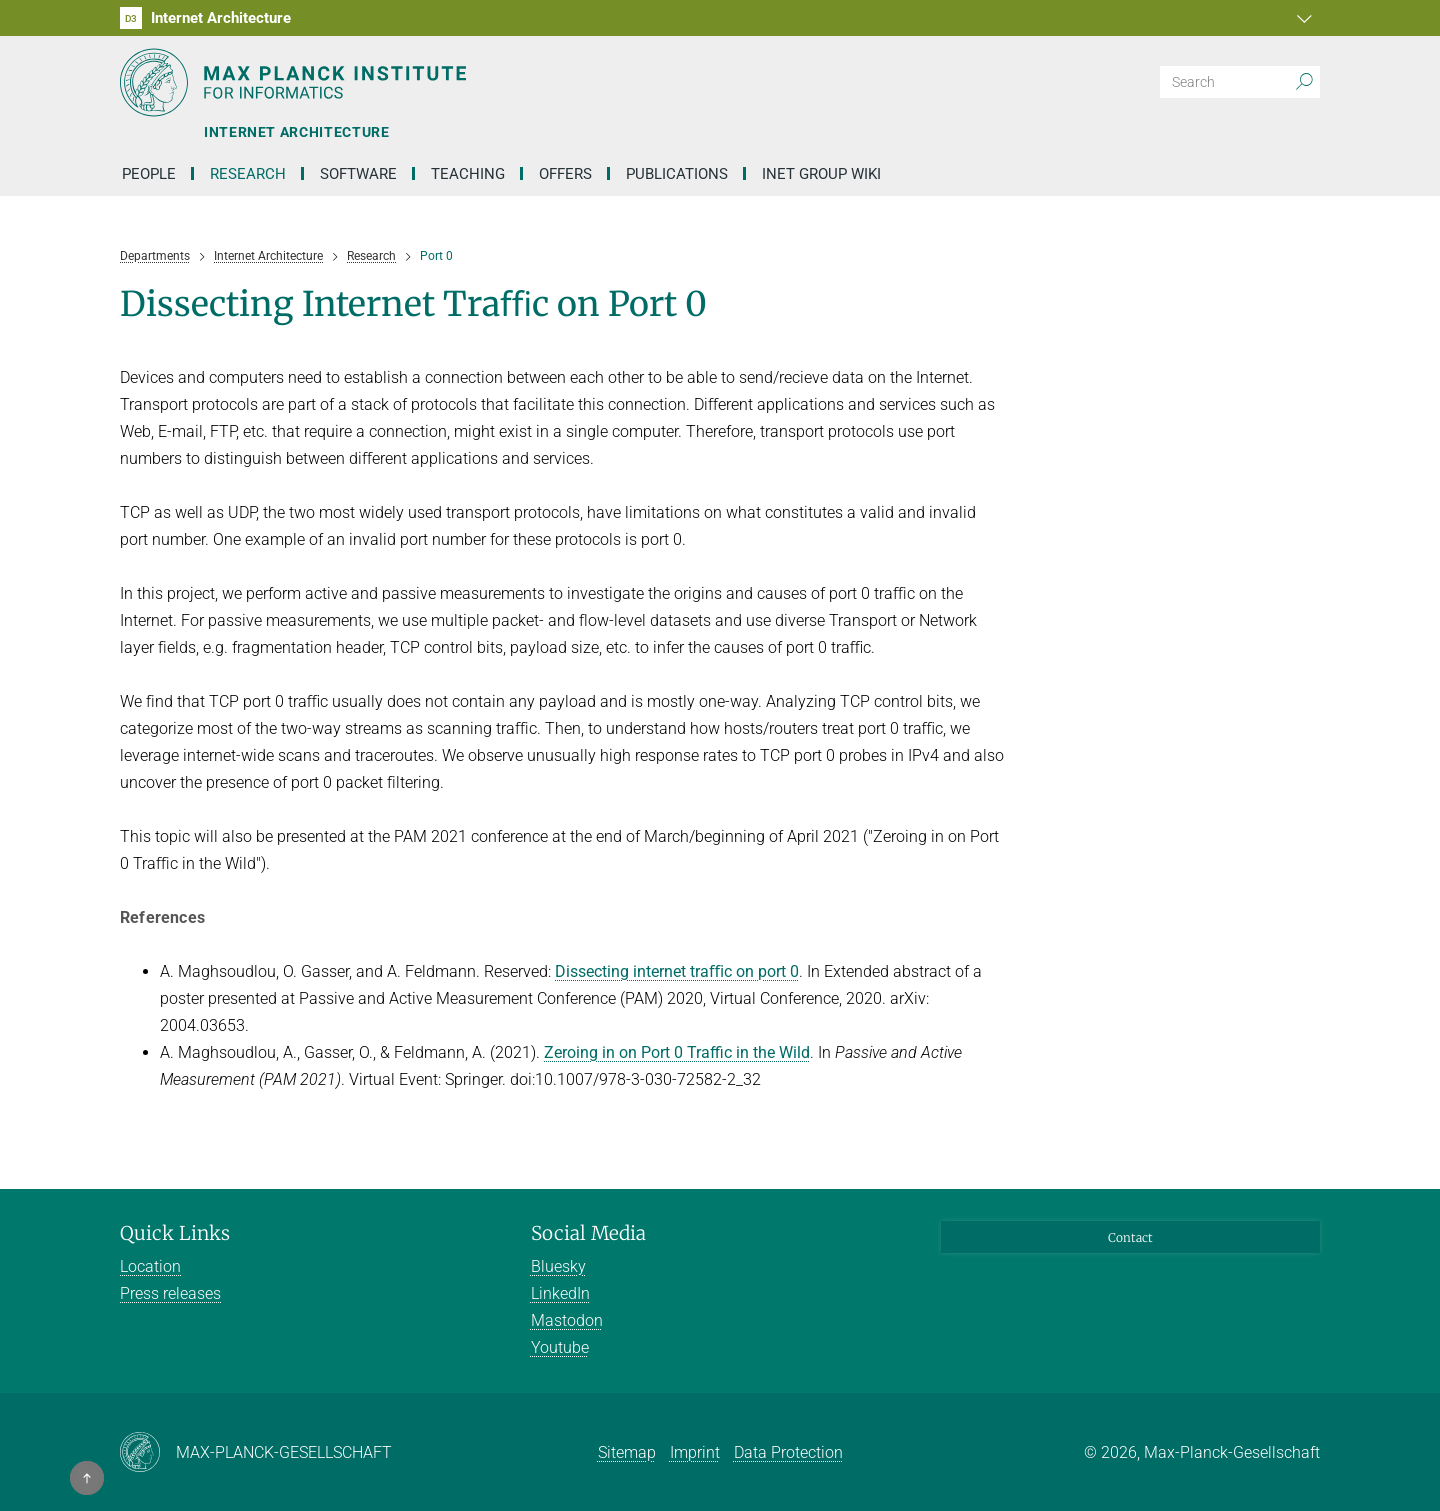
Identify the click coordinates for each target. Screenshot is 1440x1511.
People (149, 174)
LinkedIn (560, 1293)
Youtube (560, 1347)
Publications (677, 174)
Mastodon (567, 1320)
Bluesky (558, 1266)
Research (248, 174)
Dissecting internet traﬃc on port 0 (677, 971)
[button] (1302, 18)
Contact (1130, 1237)
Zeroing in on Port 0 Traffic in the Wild (677, 1052)
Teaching (468, 174)
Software (358, 174)
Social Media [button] (588, 1233)
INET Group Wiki (821, 174)
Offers (565, 174)
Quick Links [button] (175, 1233)
